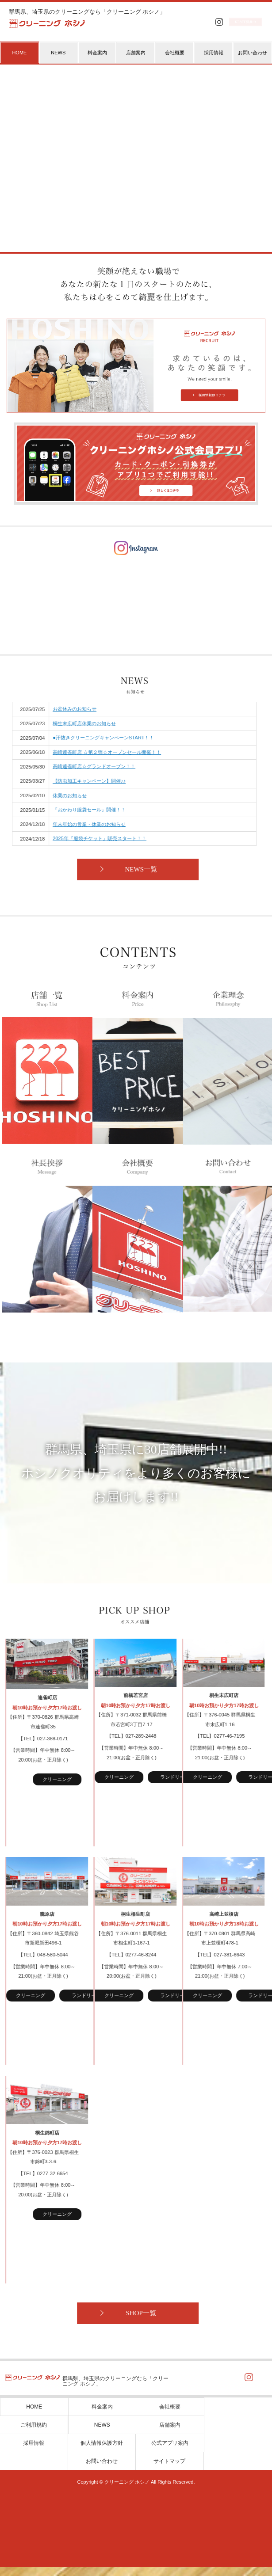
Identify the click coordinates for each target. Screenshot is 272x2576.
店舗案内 (136, 52)
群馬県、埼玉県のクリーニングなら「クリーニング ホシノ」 (87, 11)
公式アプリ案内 (169, 2452)
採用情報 (213, 52)
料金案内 (97, 52)
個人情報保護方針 (101, 2452)
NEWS (58, 52)
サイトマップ (169, 2470)
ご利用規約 (33, 2434)
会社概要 (174, 52)
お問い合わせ (252, 52)
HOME (34, 2415)
